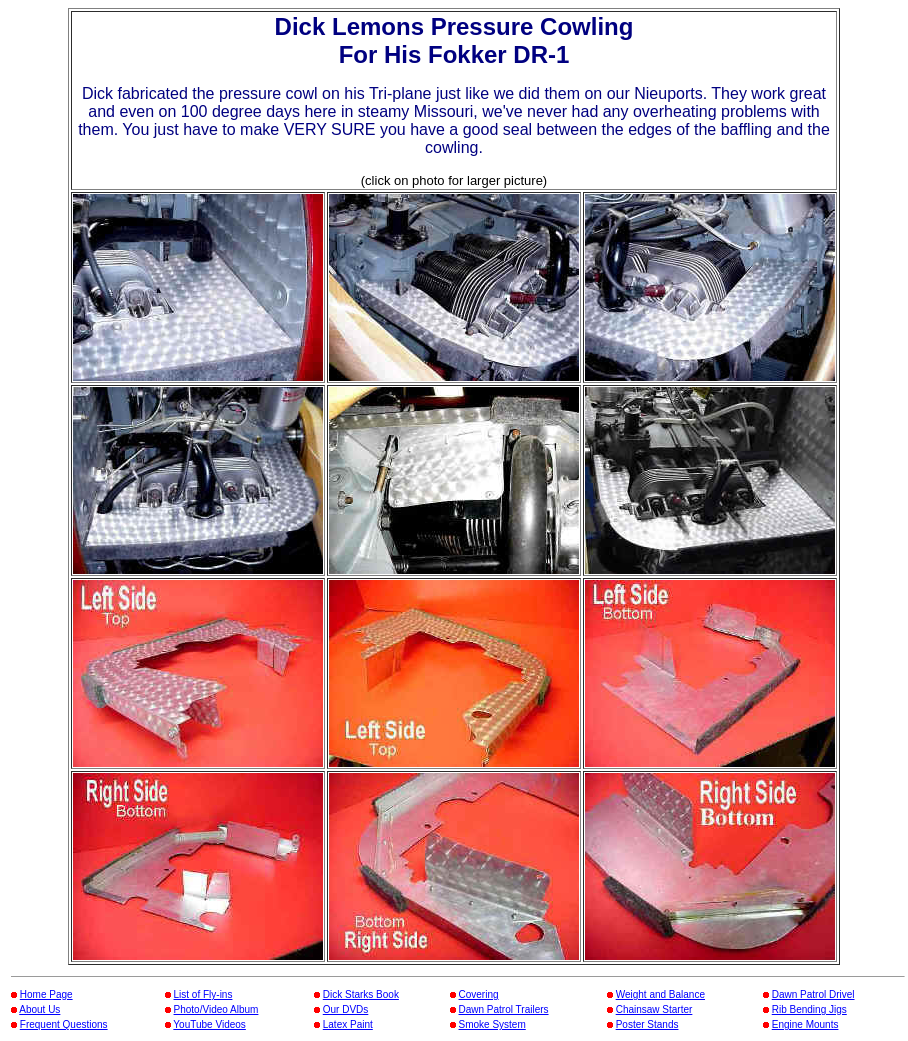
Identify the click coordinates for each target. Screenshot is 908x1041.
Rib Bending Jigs (809, 1009)
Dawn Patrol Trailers (504, 1009)
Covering (479, 994)
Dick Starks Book (361, 994)
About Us (39, 1009)
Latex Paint (348, 1024)
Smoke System (492, 1024)
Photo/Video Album (216, 1009)
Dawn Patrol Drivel (813, 994)
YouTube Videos (209, 1024)
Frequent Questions (64, 1024)
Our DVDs (346, 1009)
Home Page (46, 994)
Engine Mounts (805, 1024)
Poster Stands (647, 1024)
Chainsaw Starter (654, 1009)
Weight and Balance (660, 994)
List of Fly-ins (203, 994)
